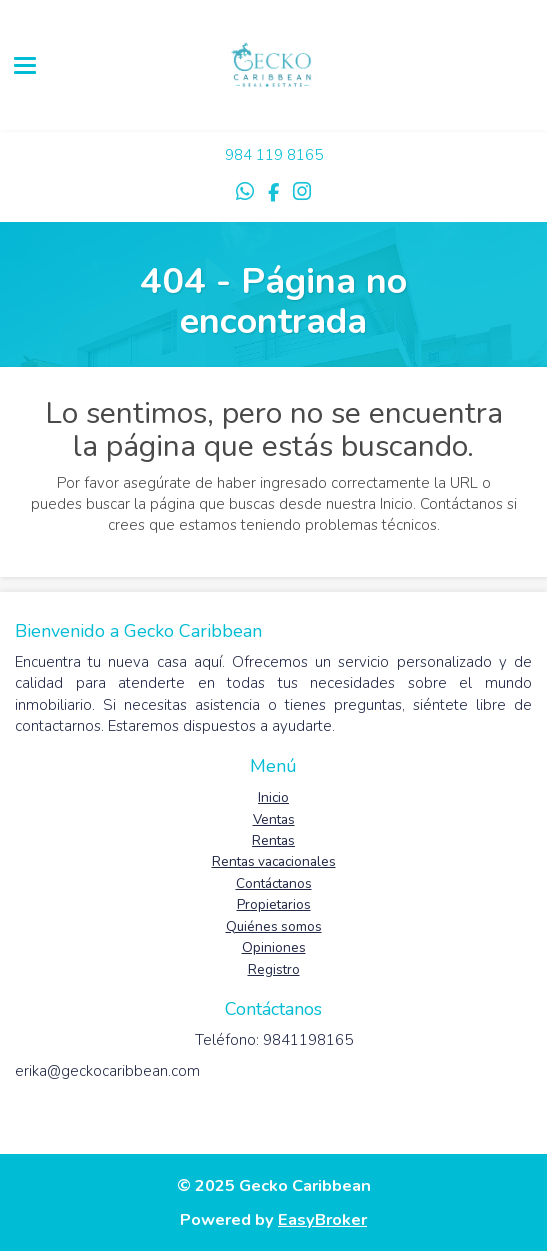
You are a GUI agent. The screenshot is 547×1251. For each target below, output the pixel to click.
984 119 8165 (274, 155)
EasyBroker (322, 1219)
